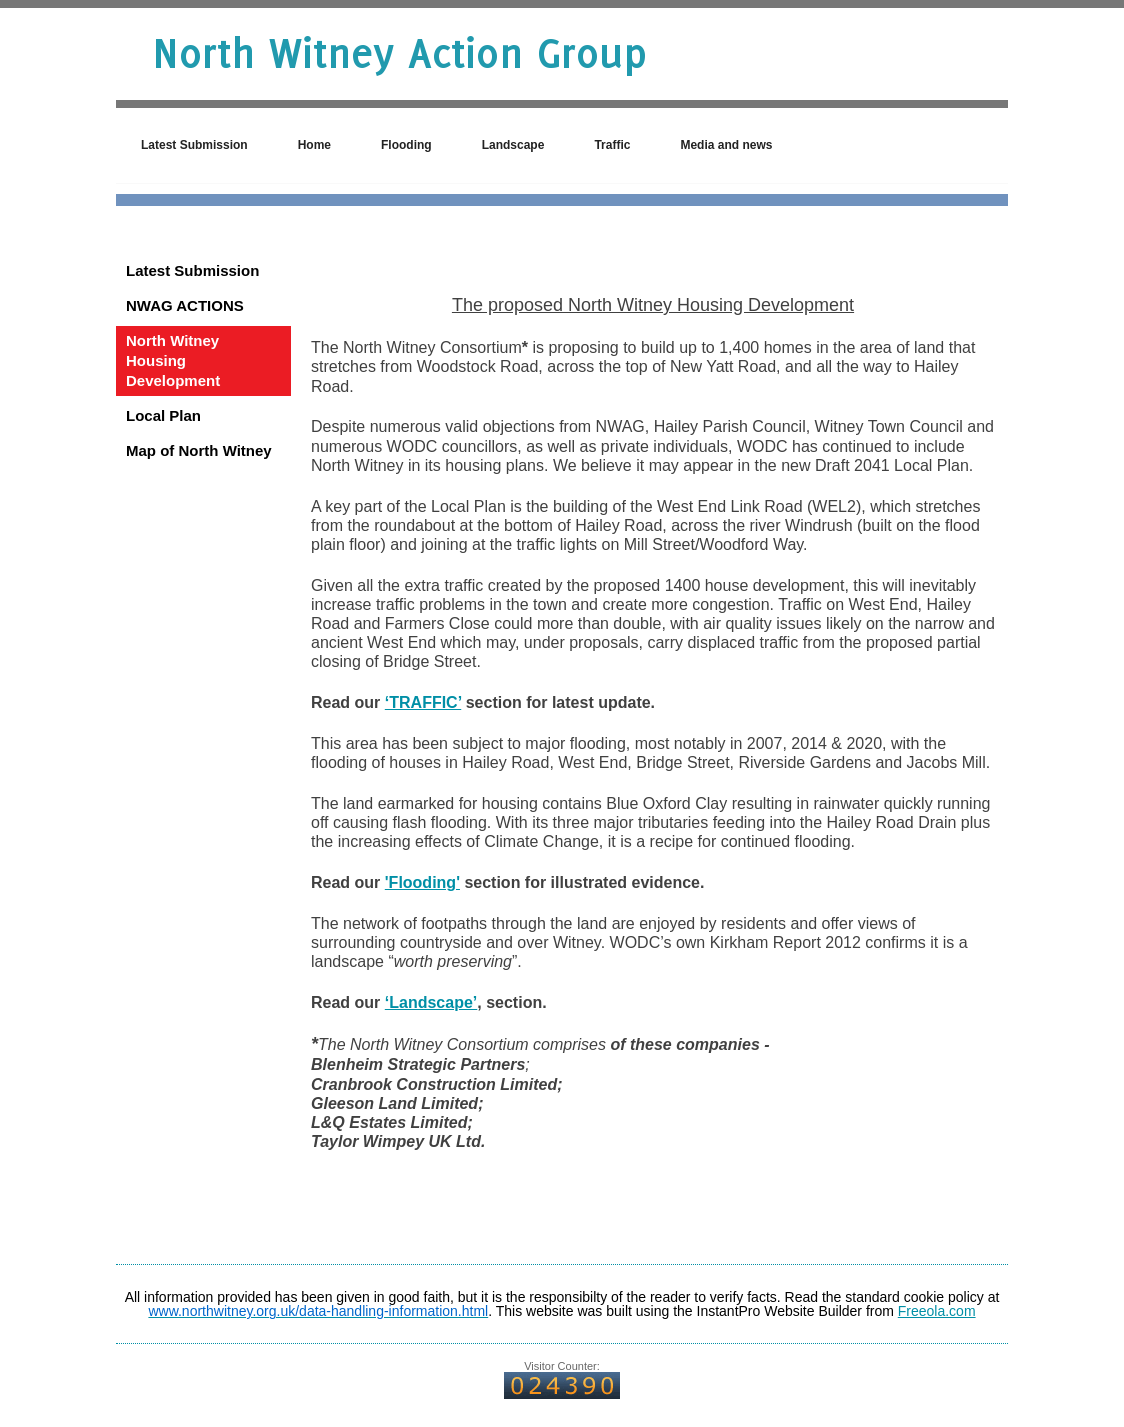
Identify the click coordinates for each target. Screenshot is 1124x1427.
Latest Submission (194, 145)
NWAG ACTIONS (185, 305)
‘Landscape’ (431, 1002)
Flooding (406, 145)
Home (314, 145)
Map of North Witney (199, 450)
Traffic (612, 145)
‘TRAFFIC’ (423, 702)
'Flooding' (422, 882)
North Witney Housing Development (173, 360)
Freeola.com (937, 1311)
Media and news (726, 145)
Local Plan (163, 415)
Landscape (513, 145)
